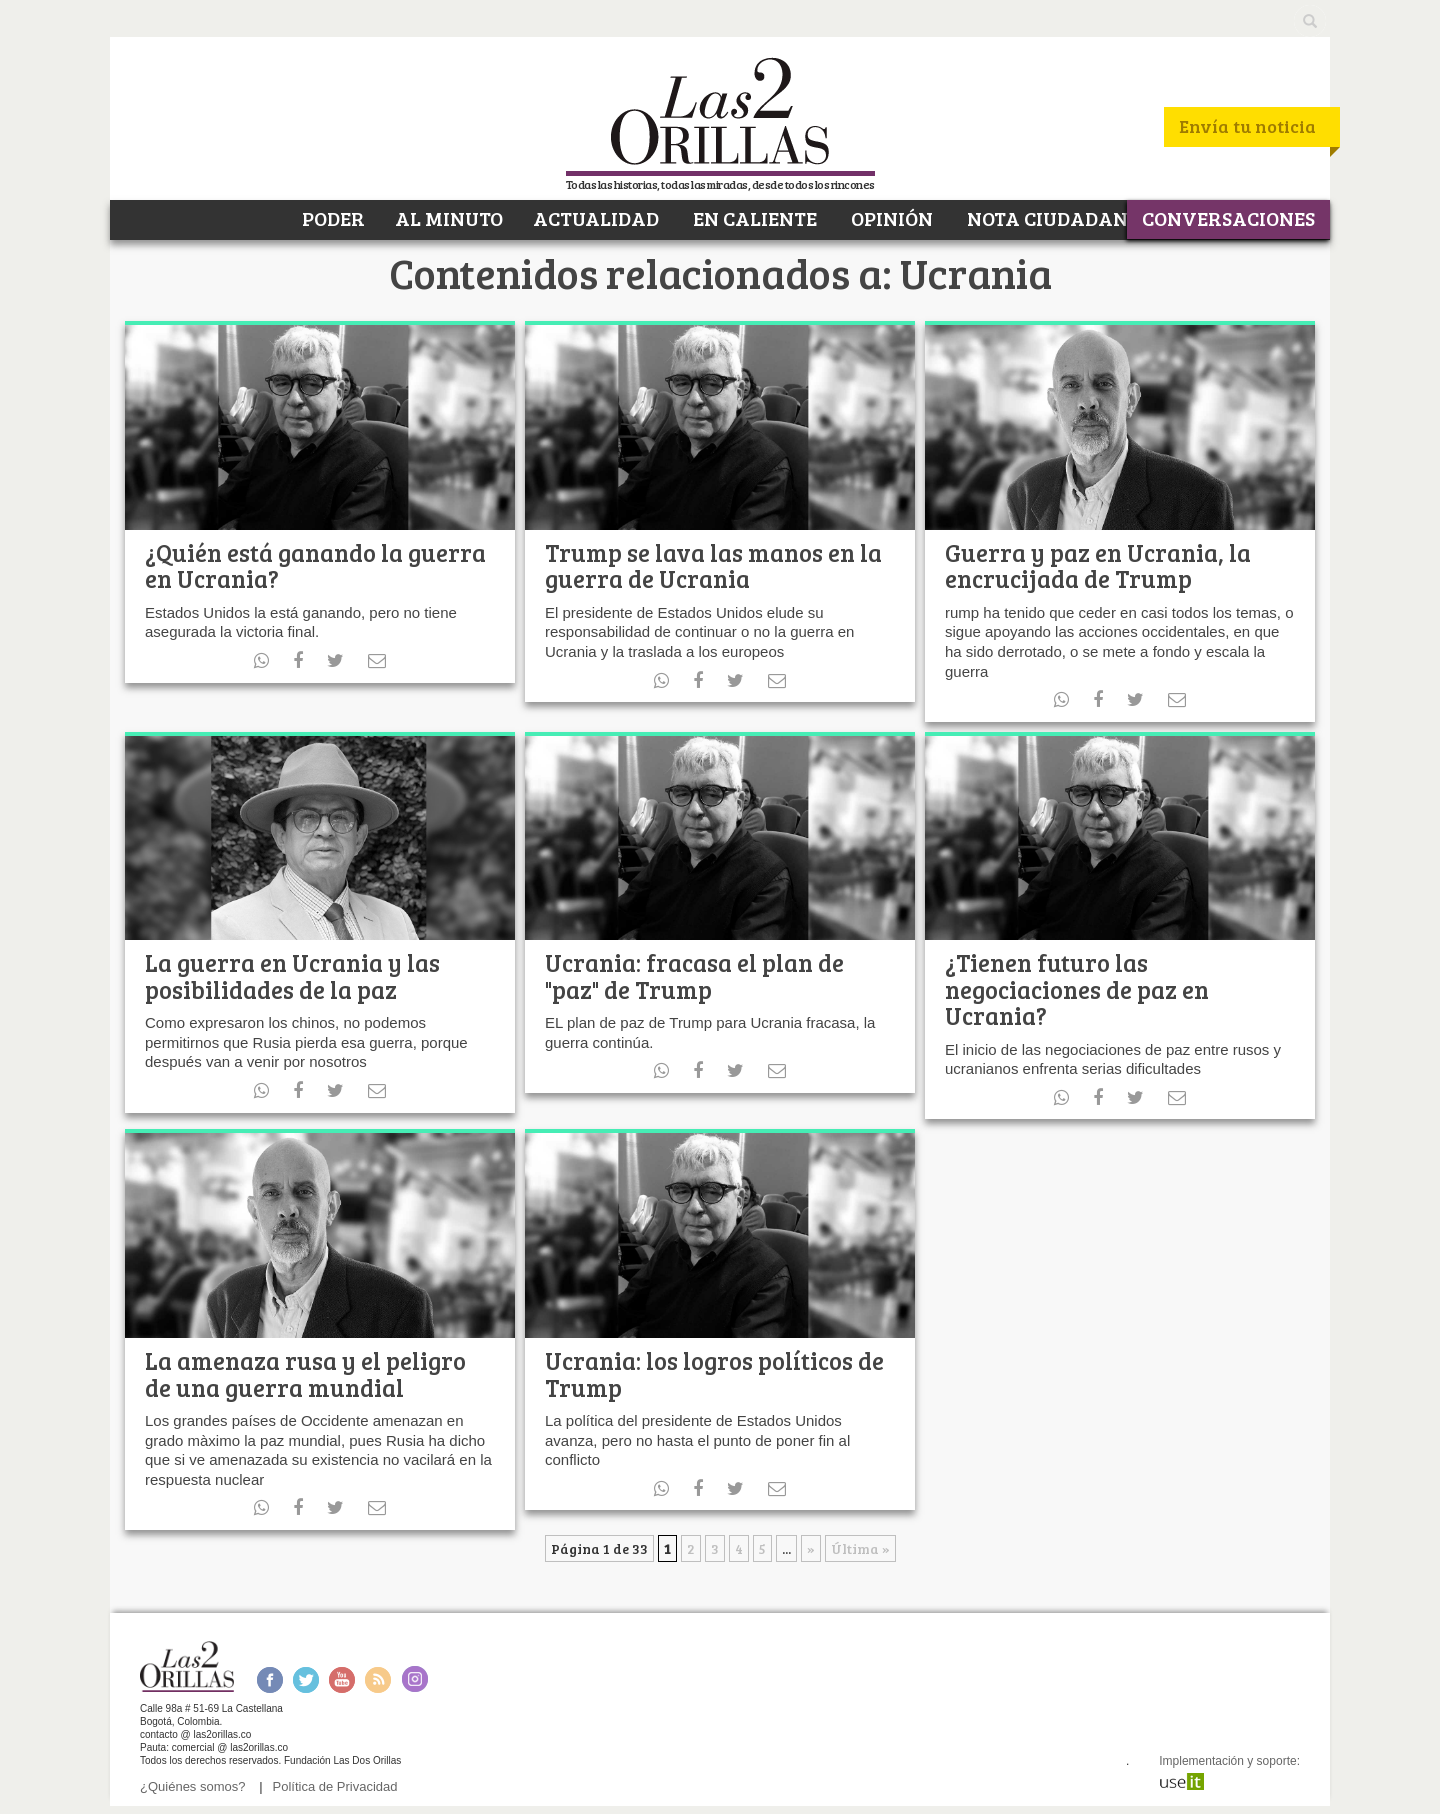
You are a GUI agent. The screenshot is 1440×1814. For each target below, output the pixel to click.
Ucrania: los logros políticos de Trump (714, 1373)
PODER (331, 218)
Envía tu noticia (1247, 126)
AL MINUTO (449, 218)
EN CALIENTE (753, 218)
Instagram (414, 1679)
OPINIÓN (890, 218)
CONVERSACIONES (1228, 218)
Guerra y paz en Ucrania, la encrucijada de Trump (1098, 565)
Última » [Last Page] (860, 1548)
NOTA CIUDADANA (1052, 218)
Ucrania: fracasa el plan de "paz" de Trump (694, 975)
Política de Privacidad (335, 1786)
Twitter (306, 1679)
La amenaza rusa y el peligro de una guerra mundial (305, 1373)
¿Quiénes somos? (193, 1786)
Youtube (342, 1679)
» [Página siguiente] (811, 1548)
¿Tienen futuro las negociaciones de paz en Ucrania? (1077, 989)
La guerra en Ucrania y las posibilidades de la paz (292, 975)
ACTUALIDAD (596, 218)
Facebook (269, 1679)
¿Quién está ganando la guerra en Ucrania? (315, 565)
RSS (378, 1679)
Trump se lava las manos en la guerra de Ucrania (713, 565)
